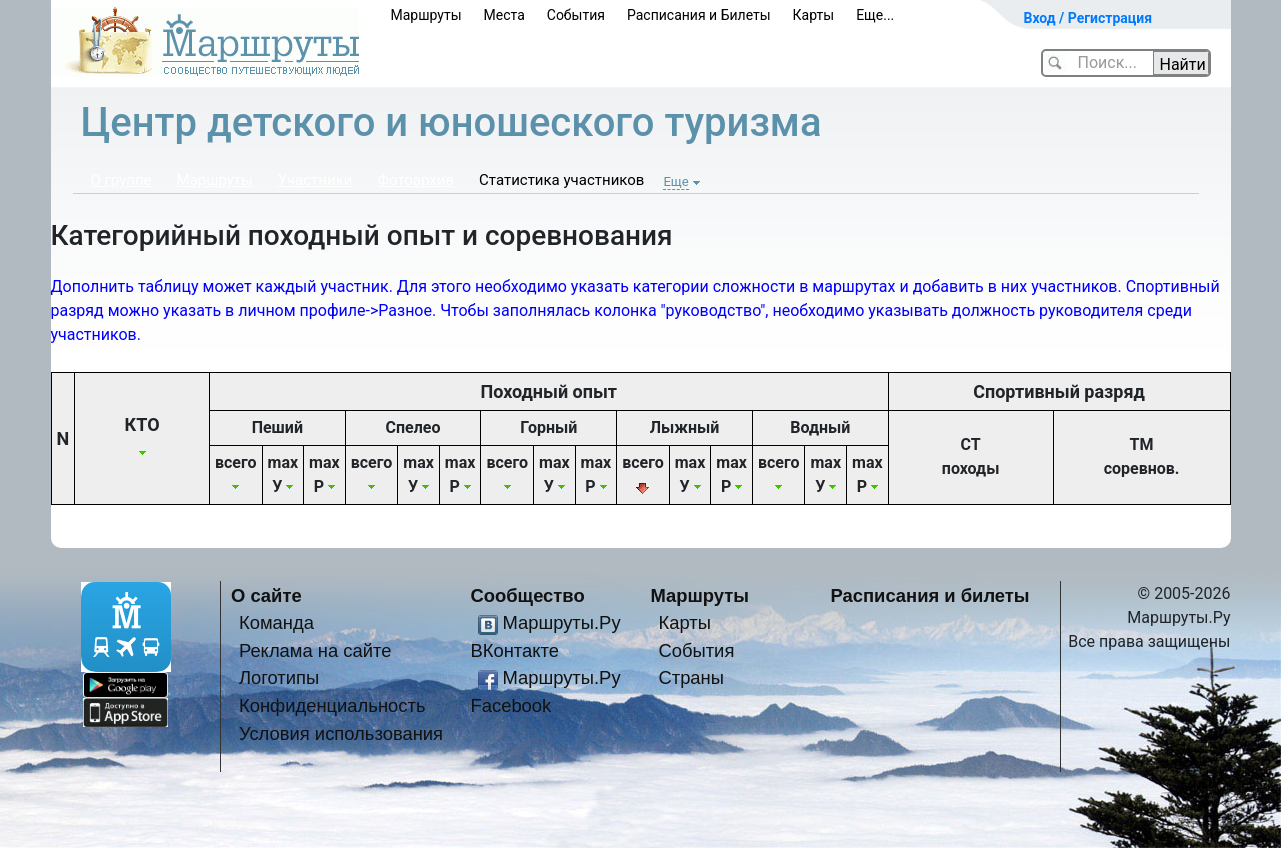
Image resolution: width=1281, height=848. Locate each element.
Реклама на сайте (315, 650)
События (576, 15)
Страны (691, 677)
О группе (121, 180)
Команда (276, 622)
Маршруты (426, 15)
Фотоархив (415, 180)
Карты (814, 15)
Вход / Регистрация (1088, 18)
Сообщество (528, 595)
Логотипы (279, 677)
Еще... (875, 15)
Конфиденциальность (332, 705)
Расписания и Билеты (699, 15)
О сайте (266, 595)
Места (504, 15)
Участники (315, 180)
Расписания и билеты (930, 595)
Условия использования (341, 733)
